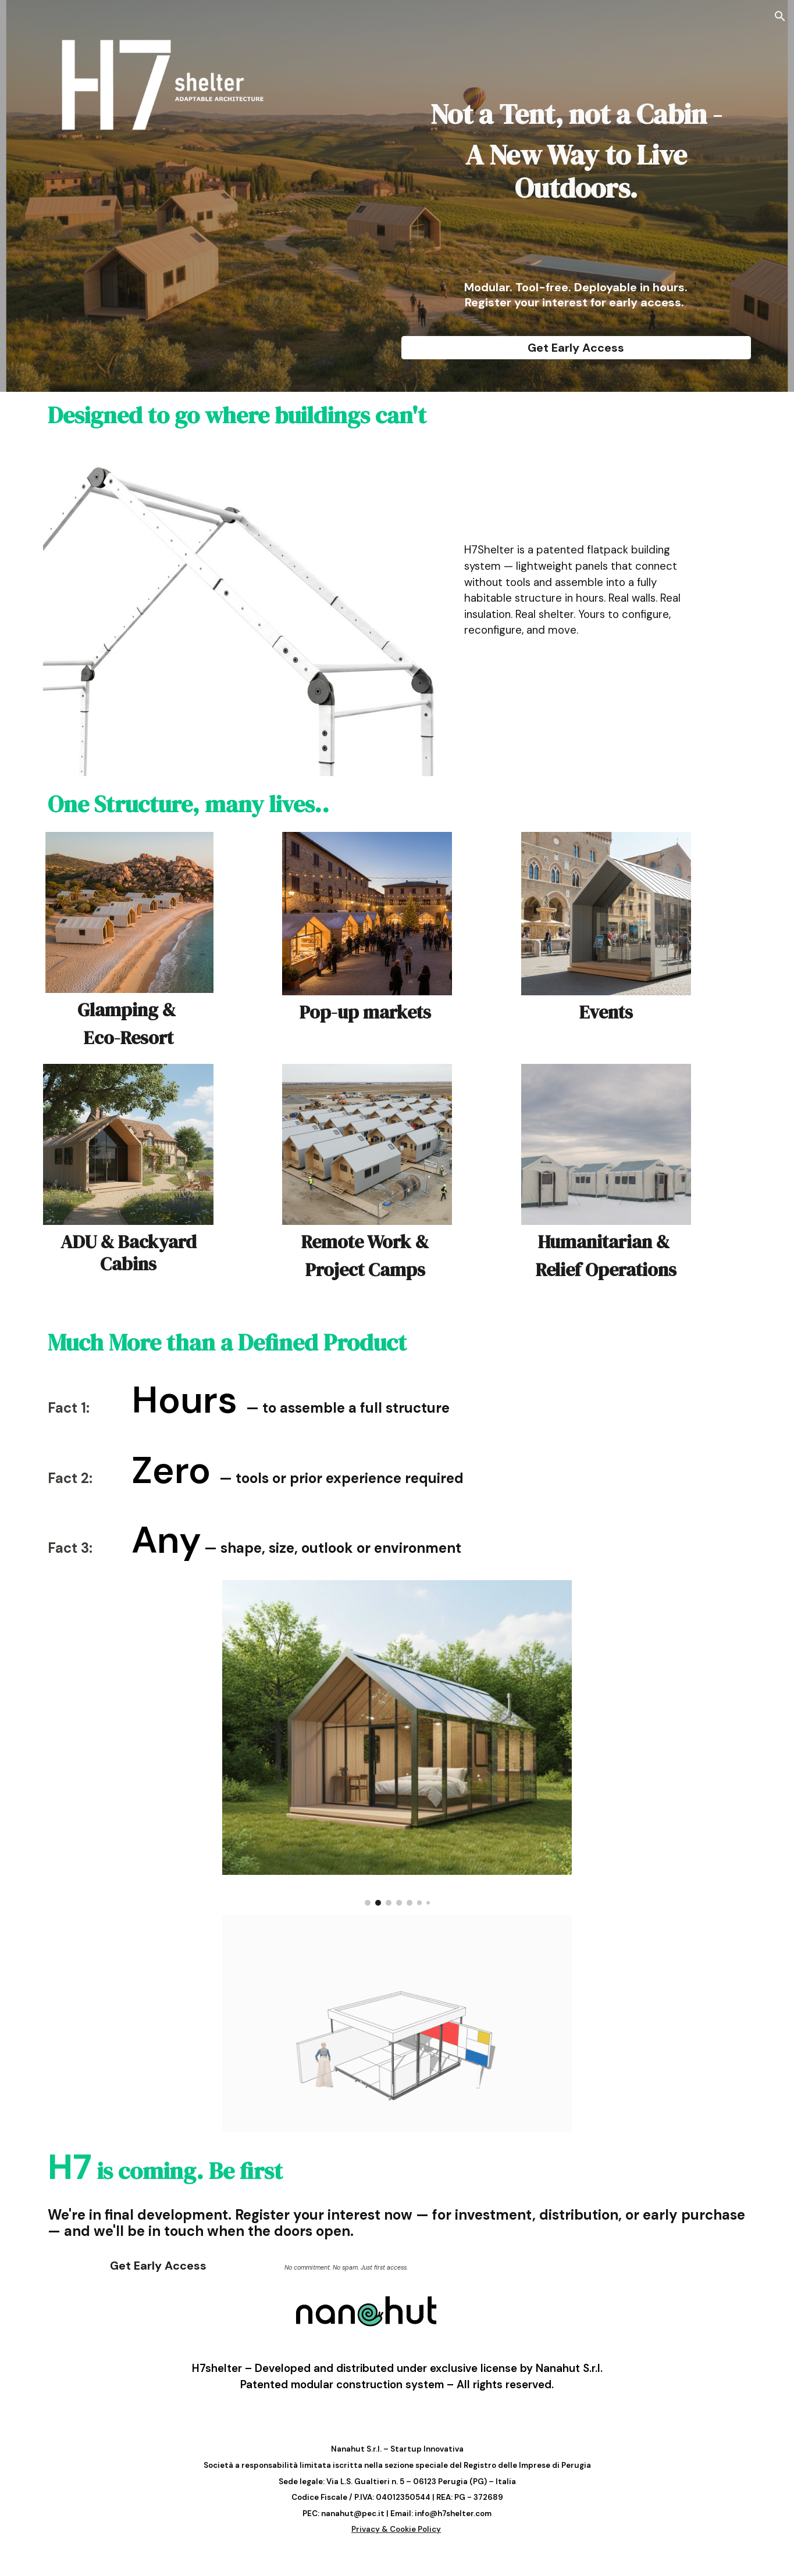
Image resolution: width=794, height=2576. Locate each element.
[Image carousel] (397, 1742)
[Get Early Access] (576, 347)
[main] (576, 143)
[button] (780, 16)
